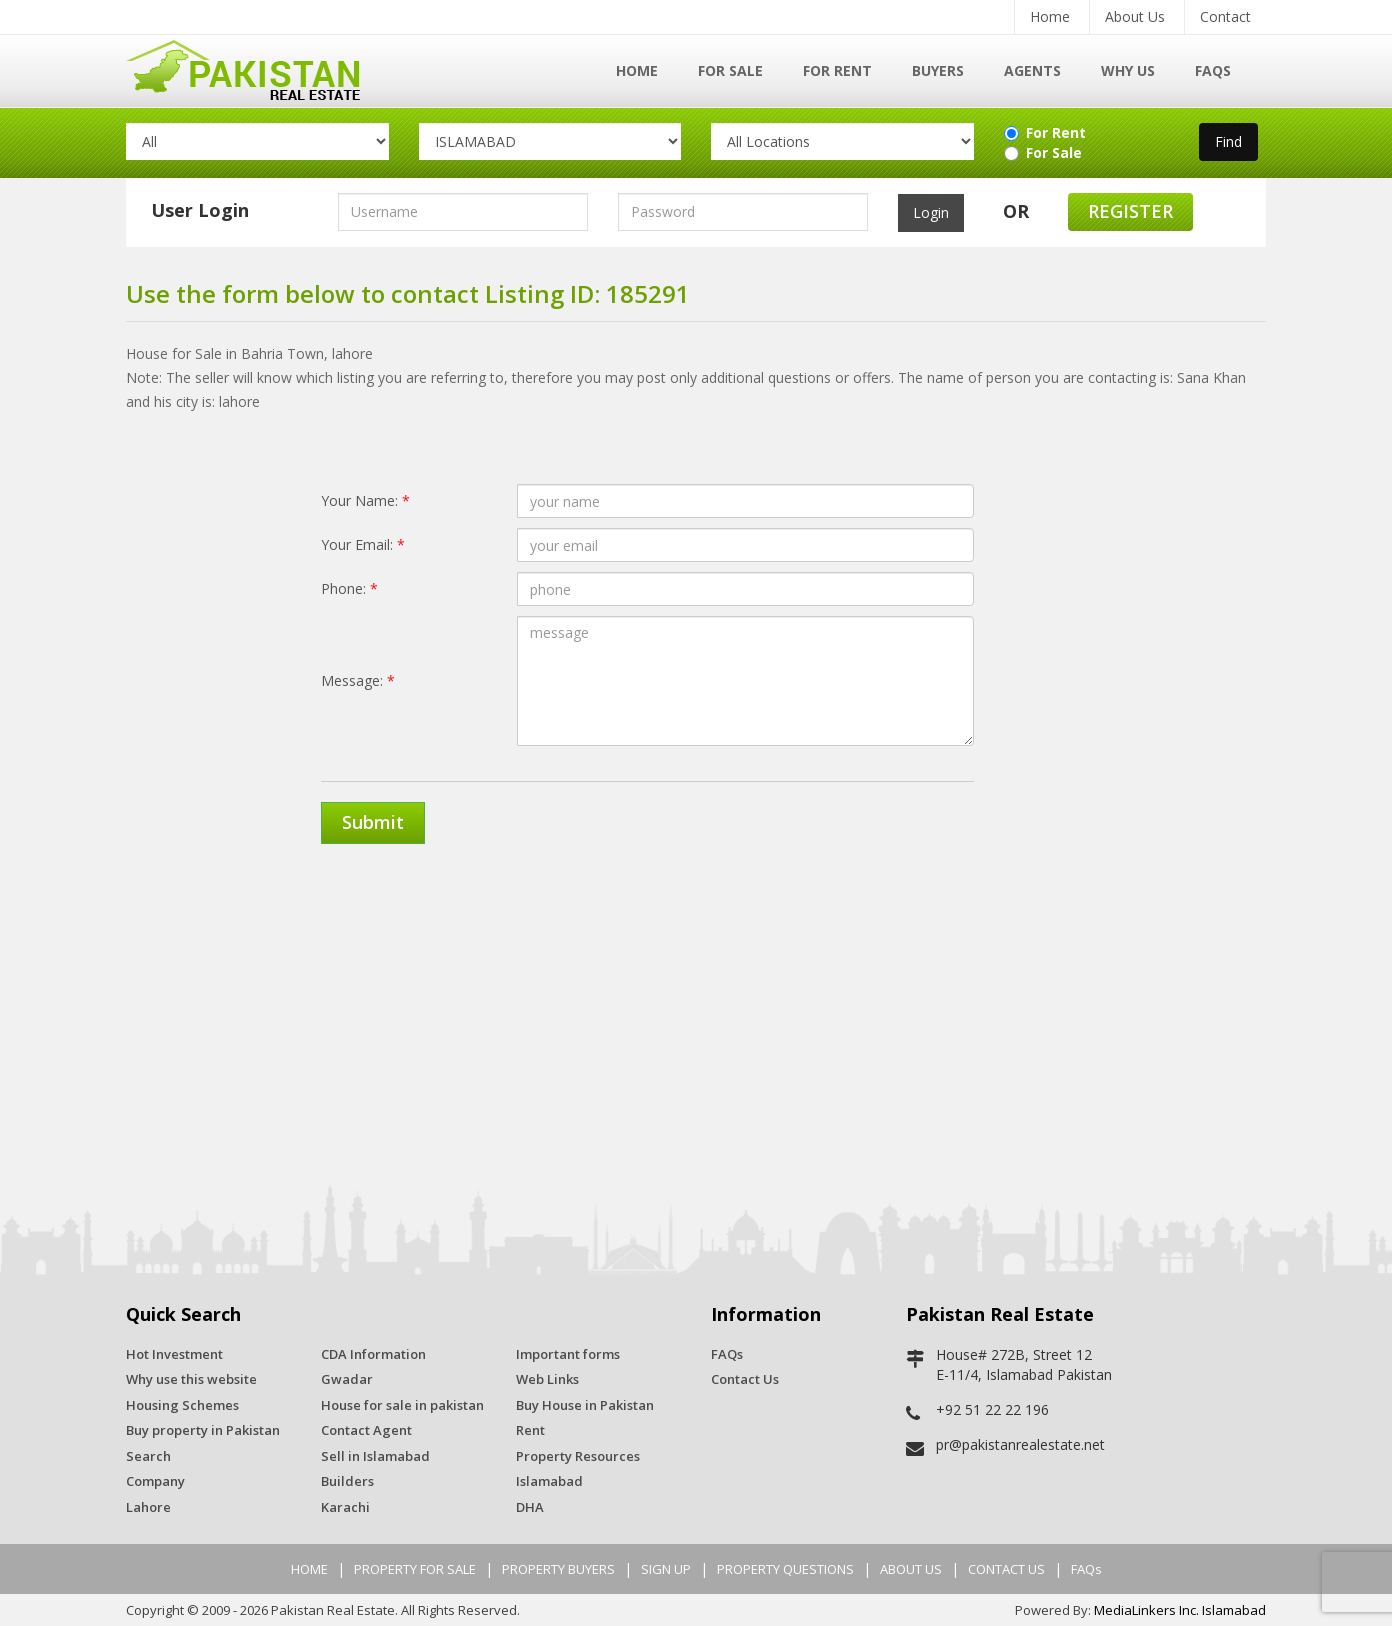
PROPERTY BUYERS (558, 1569)
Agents (1032, 70)
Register (1130, 211)
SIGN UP (666, 1569)
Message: (358, 680)
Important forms (568, 1354)
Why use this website (191, 1379)
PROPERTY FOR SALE (415, 1569)
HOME (309, 1569)
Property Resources (578, 1456)
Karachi (345, 1507)
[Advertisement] (696, 1014)
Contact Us (745, 1379)
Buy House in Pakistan (585, 1405)
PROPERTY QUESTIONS (785, 1569)
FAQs (1213, 70)
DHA (530, 1507)
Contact (1225, 16)
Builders (347, 1481)
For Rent (837, 70)
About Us (1135, 16)
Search (148, 1456)
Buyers (938, 70)
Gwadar (347, 1379)
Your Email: (363, 544)
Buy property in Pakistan (203, 1430)
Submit (373, 822)
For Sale (730, 70)
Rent (530, 1430)
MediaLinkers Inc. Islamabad (1180, 1610)
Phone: (349, 588)
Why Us (1128, 70)
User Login (200, 210)
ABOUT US (911, 1569)
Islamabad (549, 1481)
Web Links (547, 1379)
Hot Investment (174, 1354)
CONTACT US (1006, 1569)
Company (155, 1481)
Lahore (148, 1507)
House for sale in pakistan (402, 1405)
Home (1050, 16)
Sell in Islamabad (375, 1456)
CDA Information (373, 1354)
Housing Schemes (182, 1405)
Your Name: (365, 500)
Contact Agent (366, 1430)
